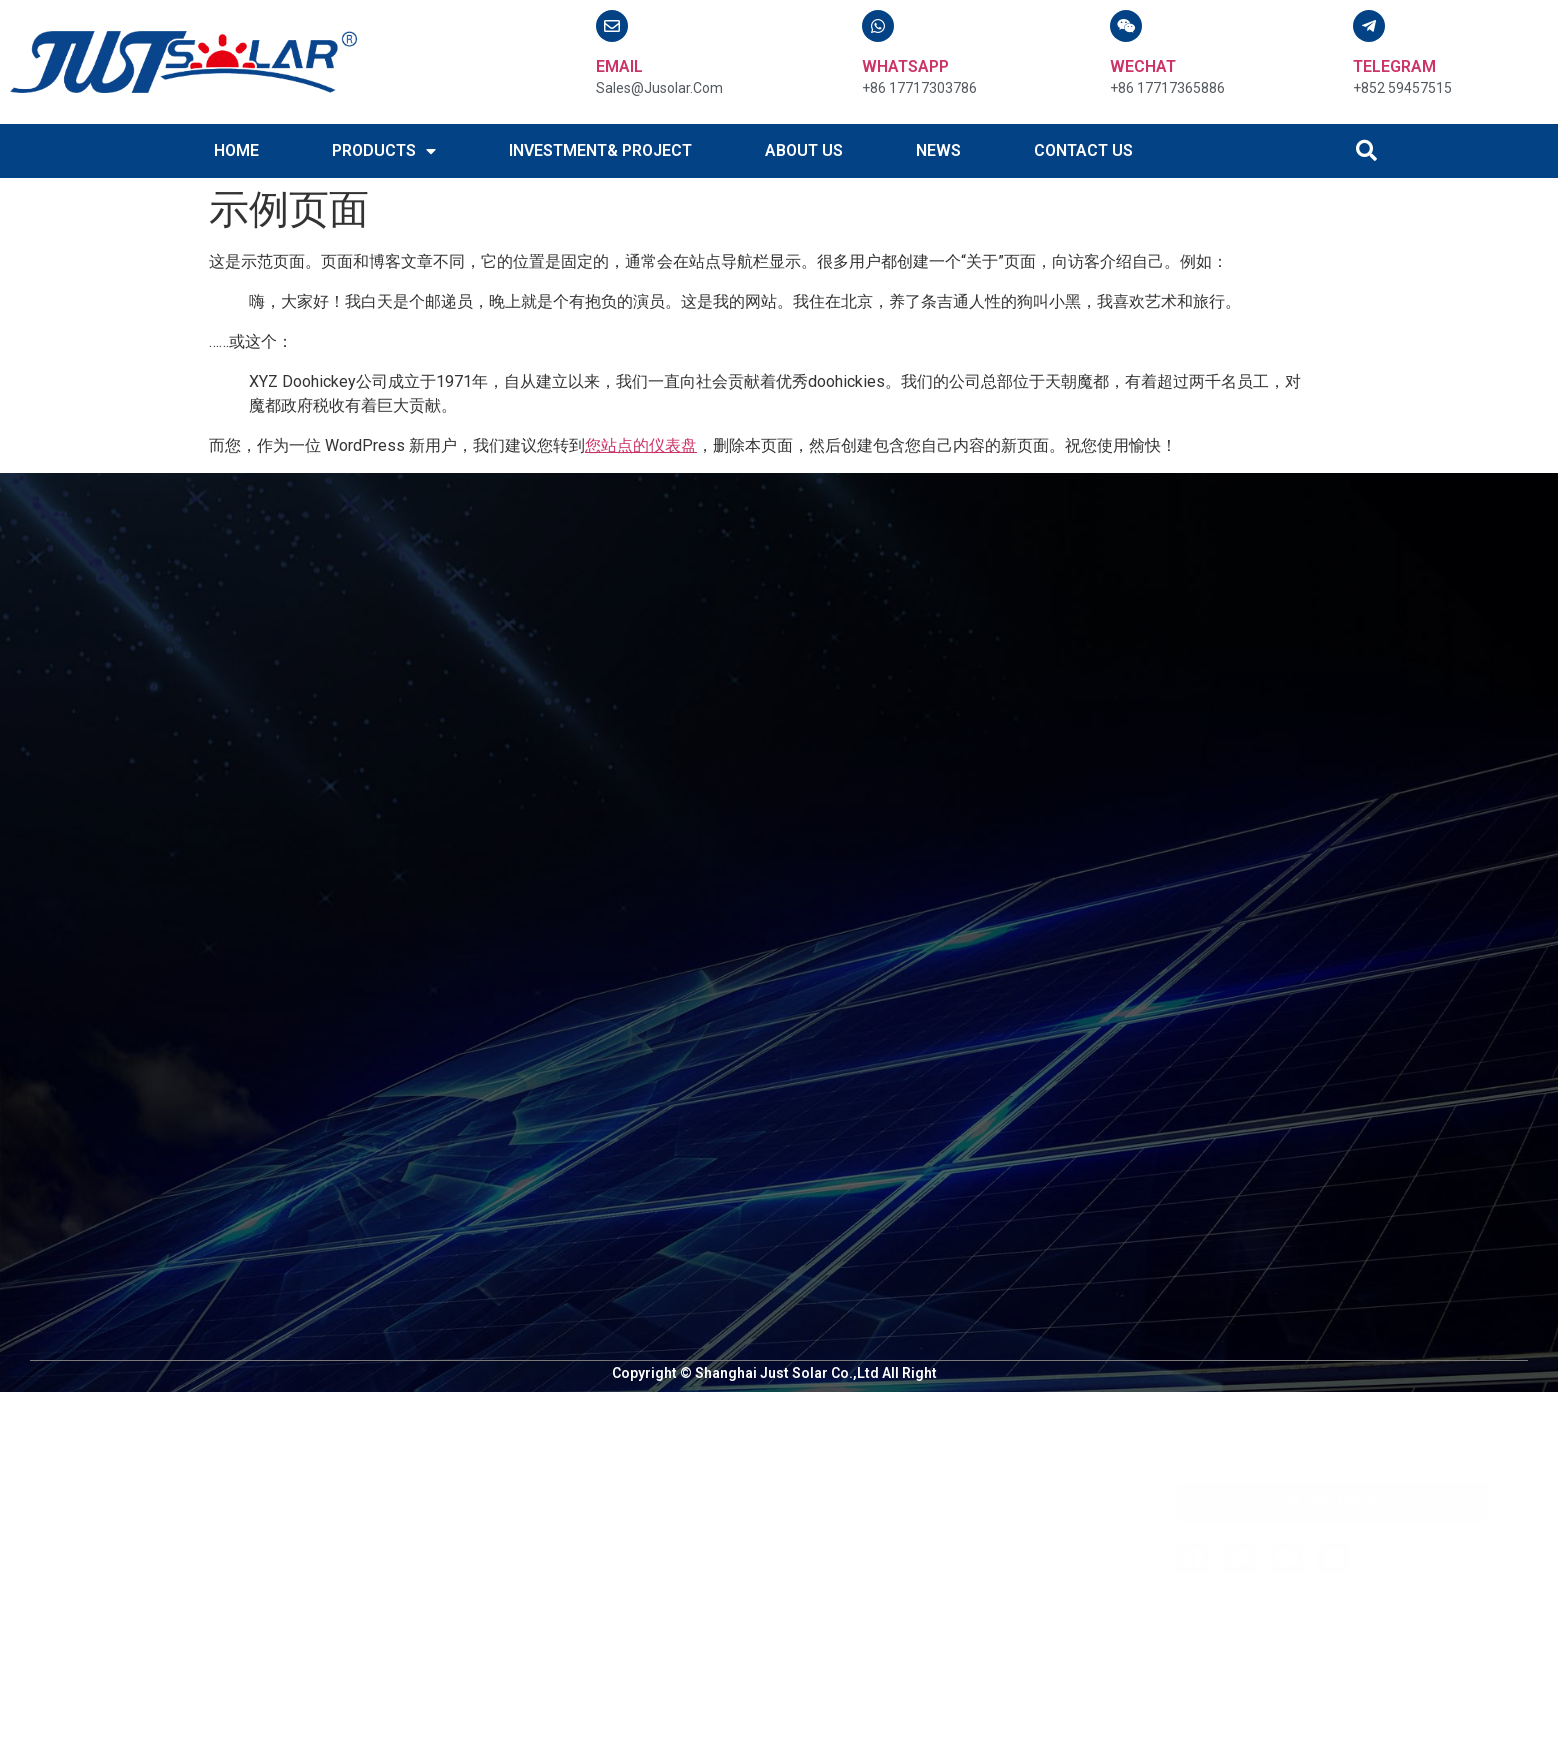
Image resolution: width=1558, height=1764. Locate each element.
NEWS (938, 150)
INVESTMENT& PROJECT (600, 150)
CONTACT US (1083, 150)
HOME (236, 150)
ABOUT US (804, 150)
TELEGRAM (1394, 66)
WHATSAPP (905, 66)
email (619, 66)
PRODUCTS (384, 151)
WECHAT (1143, 66)
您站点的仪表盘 (641, 445)
